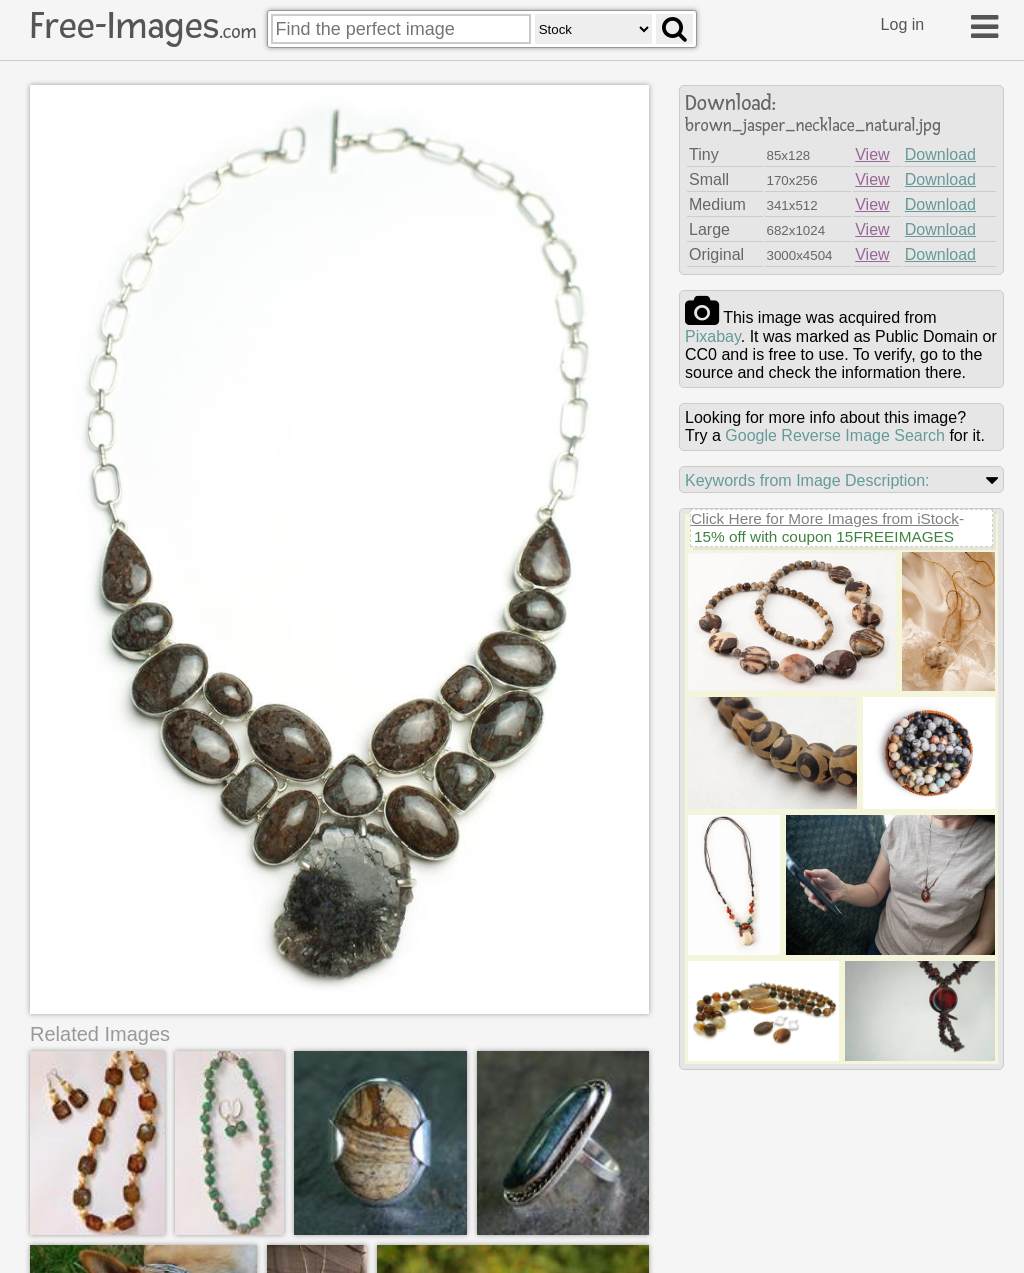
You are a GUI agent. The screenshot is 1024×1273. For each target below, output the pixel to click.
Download (940, 154)
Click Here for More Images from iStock (825, 518)
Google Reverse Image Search (835, 435)
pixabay (713, 336)
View (872, 154)
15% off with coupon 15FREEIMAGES (824, 536)
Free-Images (143, 26)
